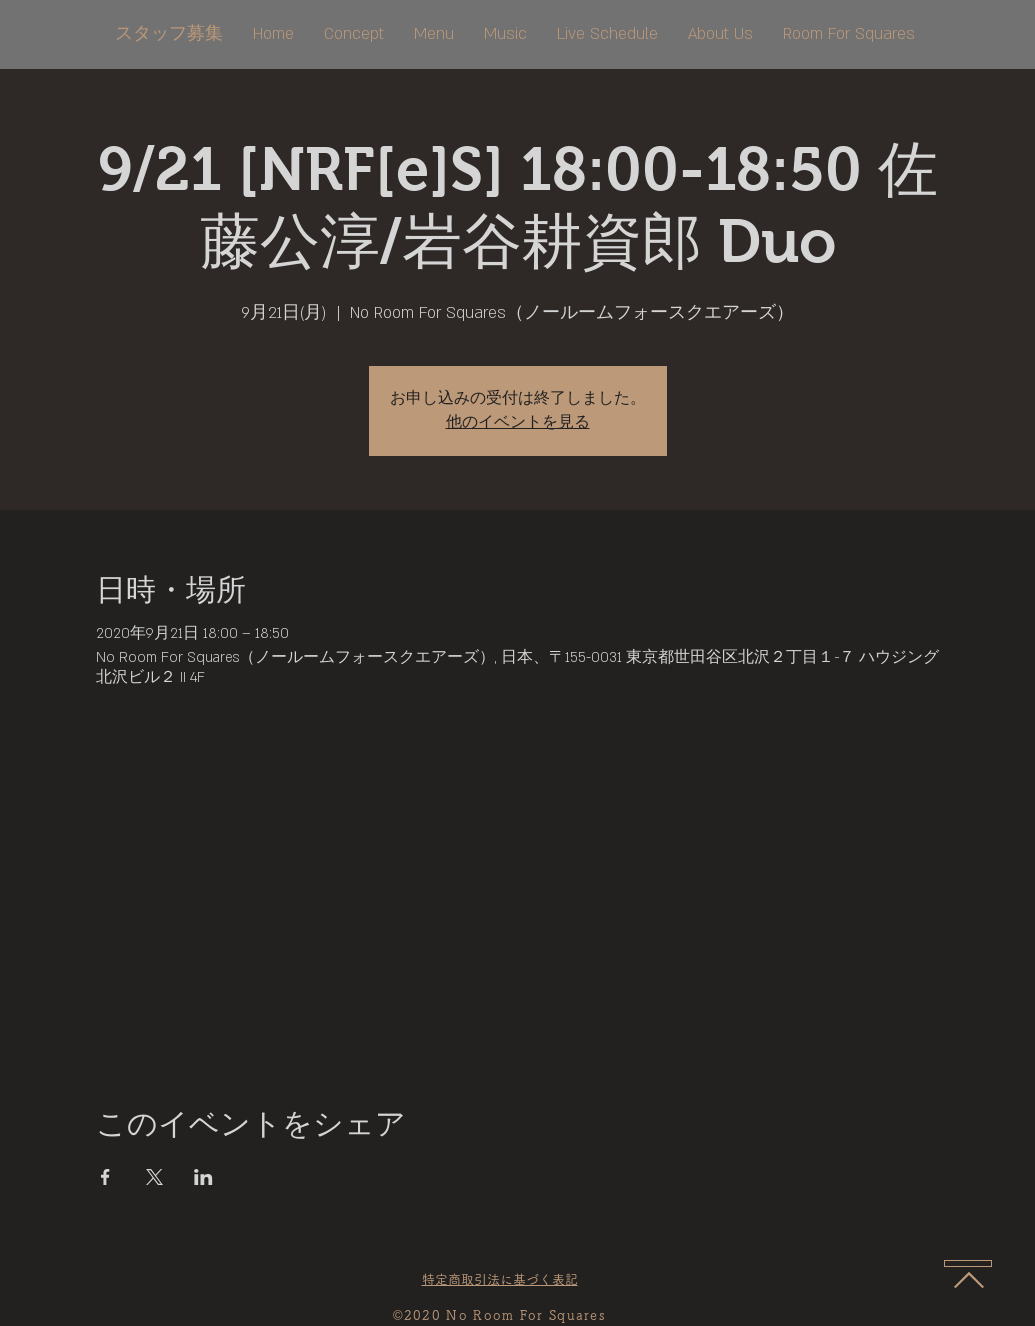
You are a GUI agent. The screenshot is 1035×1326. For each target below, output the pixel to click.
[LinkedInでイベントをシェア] (203, 1177)
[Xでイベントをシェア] (154, 1177)
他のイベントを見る (518, 422)
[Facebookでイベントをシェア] (105, 1177)
